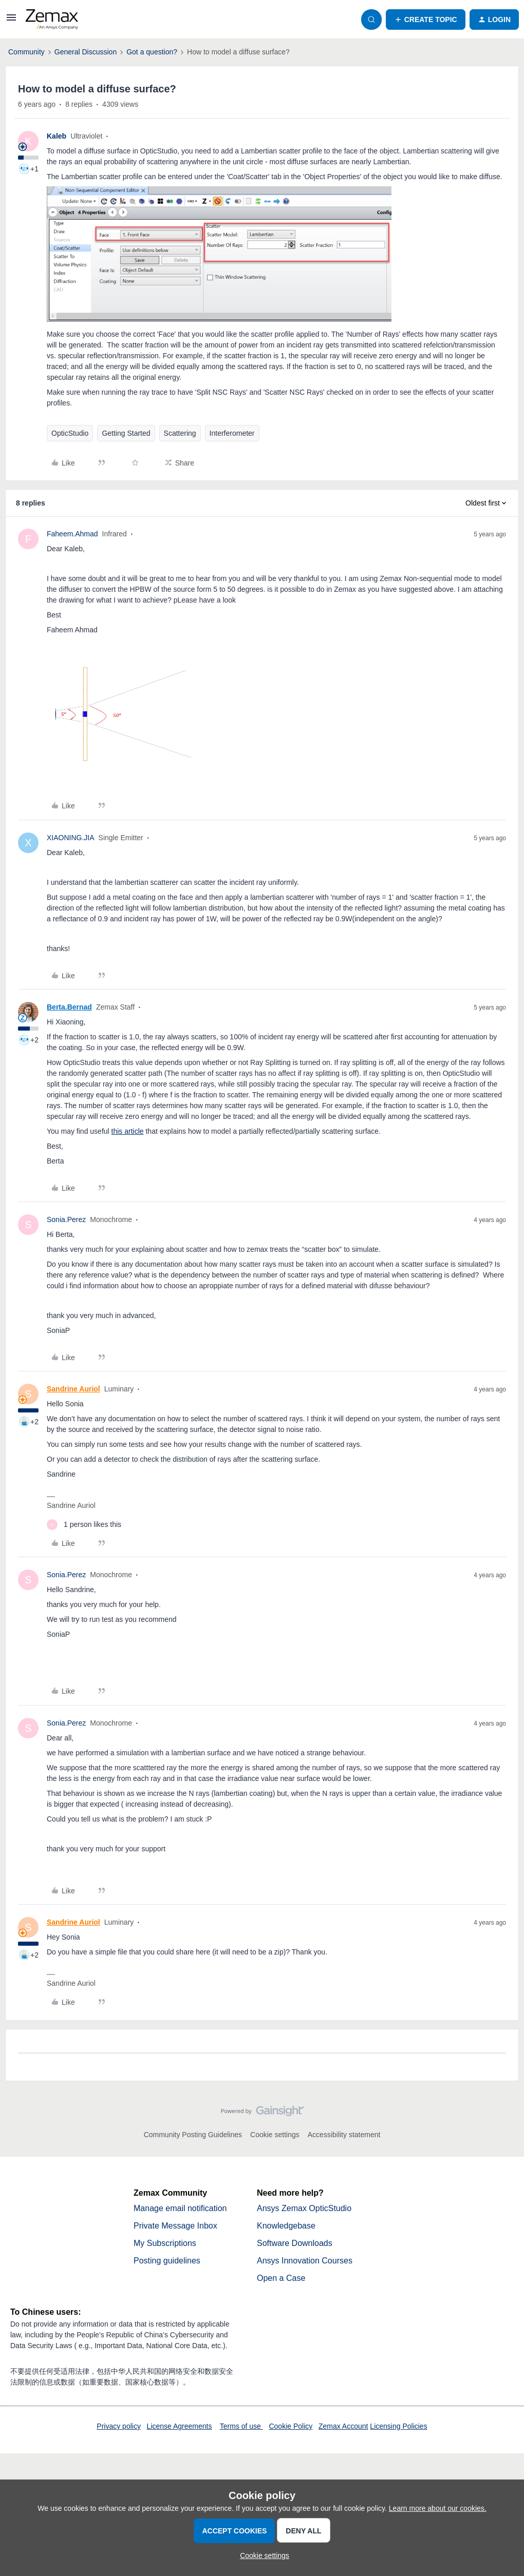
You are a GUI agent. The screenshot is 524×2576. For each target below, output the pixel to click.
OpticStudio (69, 433)
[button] (11, 21)
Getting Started (126, 433)
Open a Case (281, 2278)
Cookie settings (275, 2134)
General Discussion (85, 52)
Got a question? (151, 52)
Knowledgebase (286, 2225)
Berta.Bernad (69, 1007)
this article (127, 1131)
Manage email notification (180, 2208)
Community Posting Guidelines (193, 2134)
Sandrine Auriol (73, 1389)
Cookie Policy (290, 2426)
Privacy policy (119, 2426)
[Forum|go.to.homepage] (52, 19)
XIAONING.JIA (71, 838)
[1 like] (84, 1524)
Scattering (180, 433)
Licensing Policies (398, 2426)
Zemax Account (343, 2426)
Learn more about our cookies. (437, 2508)
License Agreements (179, 2426)
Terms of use (241, 2426)
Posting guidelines (167, 2260)
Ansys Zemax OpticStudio (304, 2208)
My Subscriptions (165, 2243)
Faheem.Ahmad (72, 534)
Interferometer (232, 433)
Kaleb (56, 136)
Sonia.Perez (66, 1219)
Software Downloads (294, 2243)
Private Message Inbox (175, 2225)
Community (26, 52)
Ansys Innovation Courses (304, 2260)
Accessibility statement (344, 2134)
